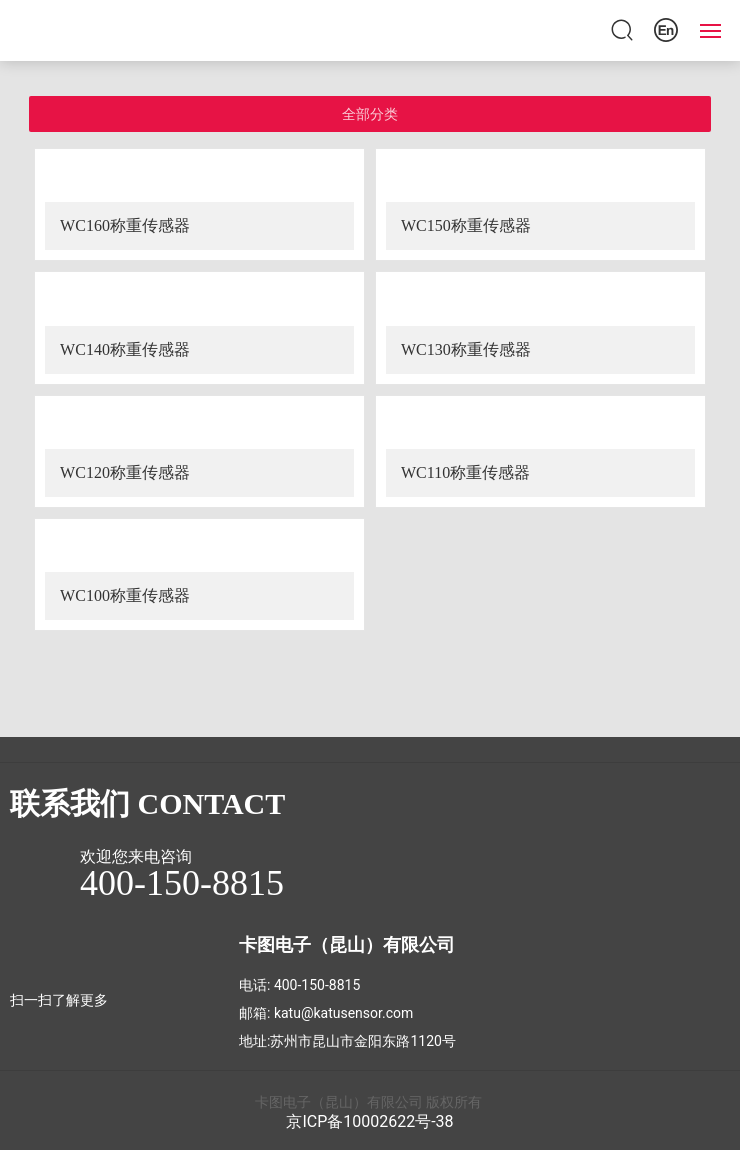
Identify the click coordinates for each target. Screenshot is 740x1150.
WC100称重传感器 (125, 595)
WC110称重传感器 (465, 472)
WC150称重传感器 (466, 225)
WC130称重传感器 (466, 349)
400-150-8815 (317, 985)
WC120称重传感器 (125, 472)
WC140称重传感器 (125, 349)
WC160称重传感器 (125, 225)
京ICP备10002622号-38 (369, 1121)
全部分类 (370, 114)
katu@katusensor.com (343, 1013)
